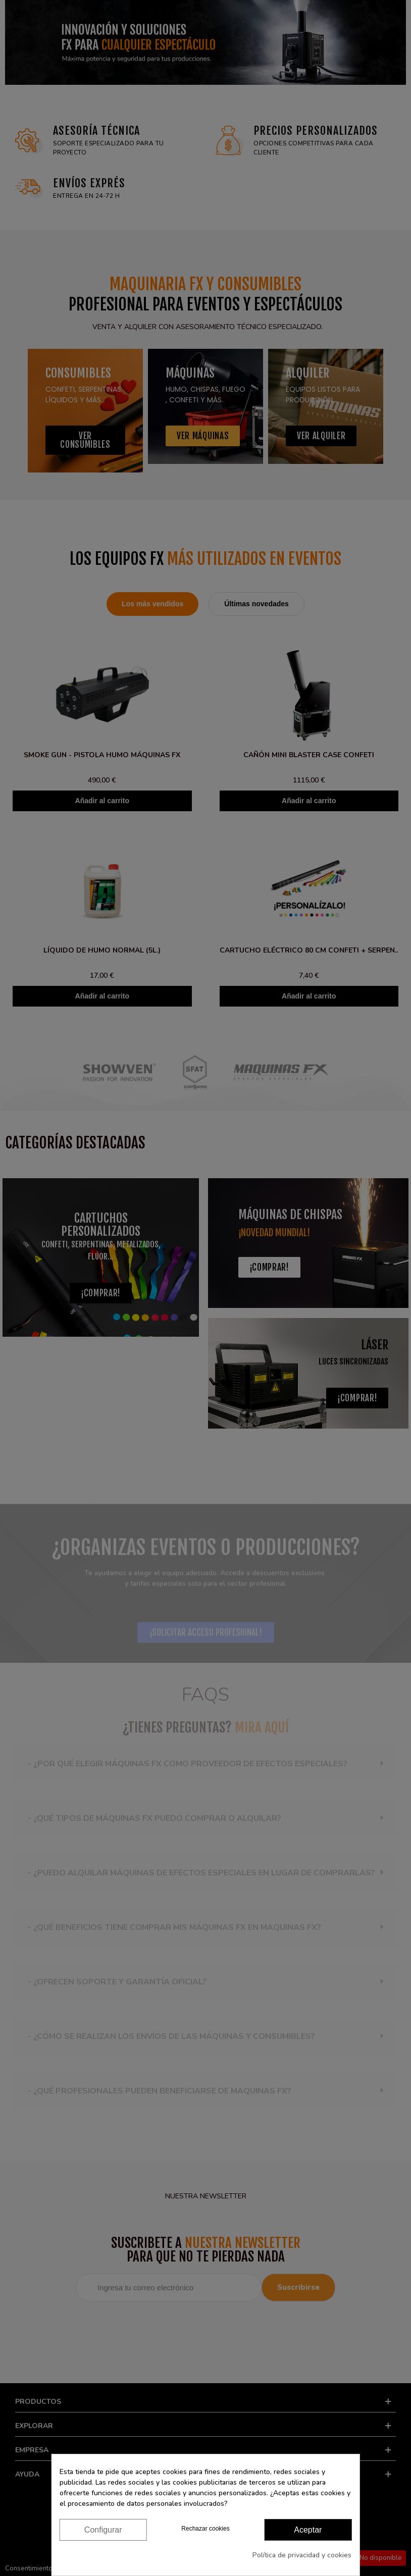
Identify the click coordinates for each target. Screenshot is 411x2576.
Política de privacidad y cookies (301, 2555)
